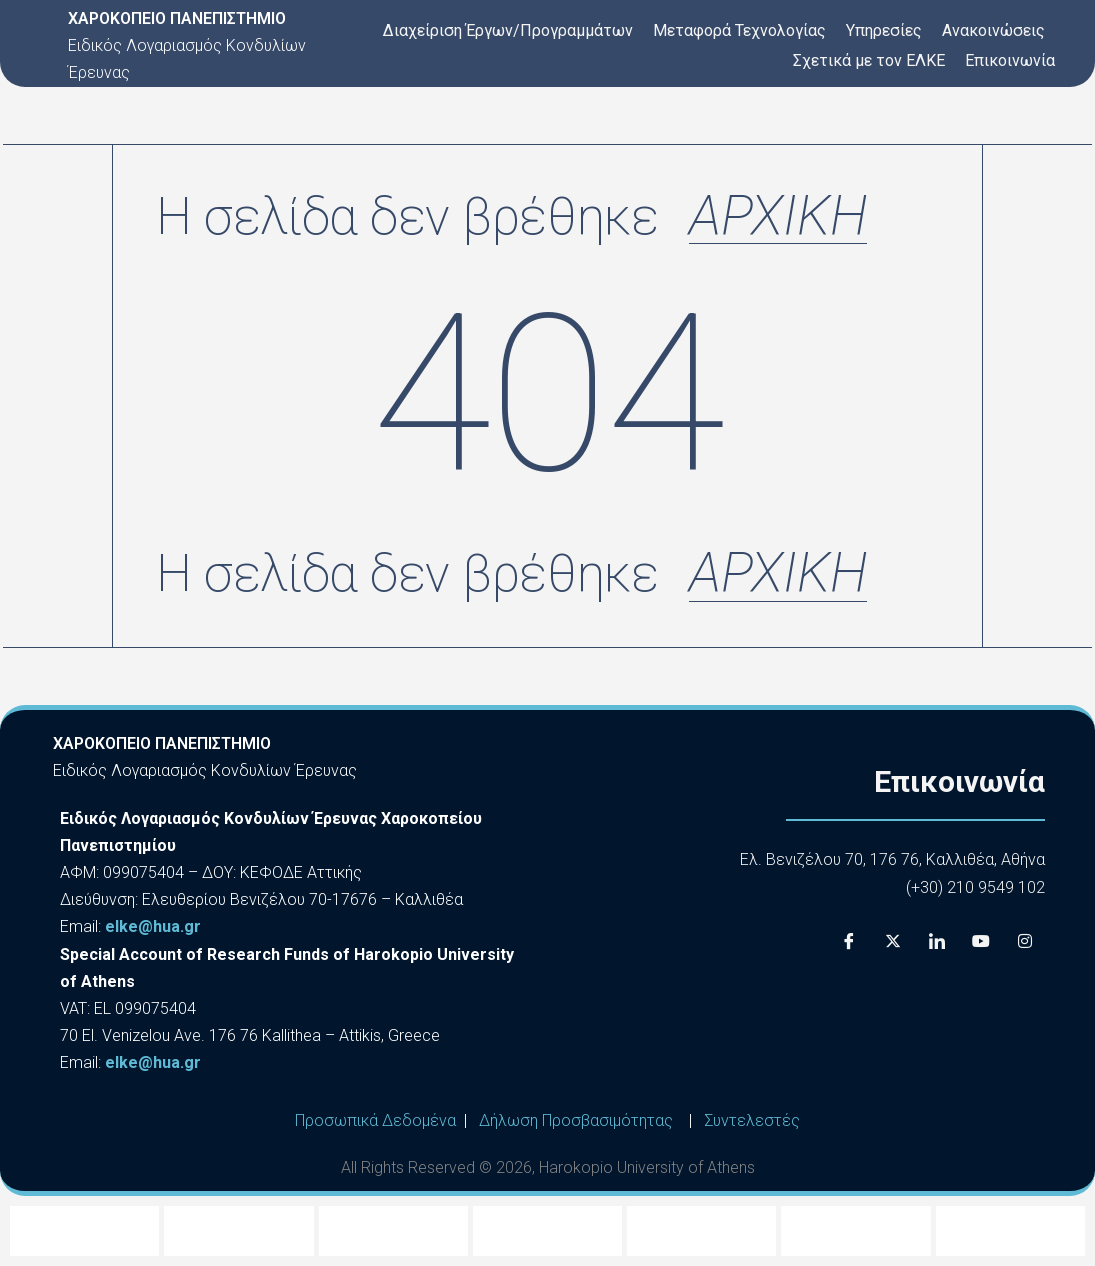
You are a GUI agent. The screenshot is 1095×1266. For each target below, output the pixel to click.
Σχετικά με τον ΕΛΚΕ (869, 60)
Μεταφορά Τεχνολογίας (739, 30)
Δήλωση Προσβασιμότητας (576, 1120)
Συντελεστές (752, 1120)
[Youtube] (981, 941)
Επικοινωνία (1010, 60)
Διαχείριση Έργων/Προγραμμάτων (508, 30)
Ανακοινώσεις (993, 30)
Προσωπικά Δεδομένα (375, 1120)
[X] (893, 941)
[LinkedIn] (937, 941)
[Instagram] (1025, 941)
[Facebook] (849, 941)
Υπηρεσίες (884, 30)
